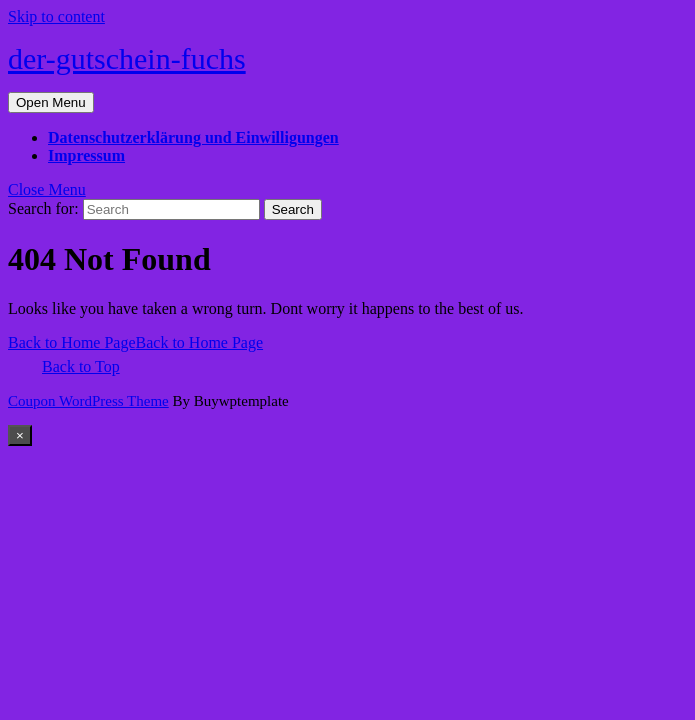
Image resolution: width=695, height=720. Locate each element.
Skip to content (56, 16)
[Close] (20, 435)
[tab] (51, 102)
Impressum (86, 155)
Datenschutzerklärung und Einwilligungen (193, 137)
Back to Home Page (135, 342)
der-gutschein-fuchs (127, 58)
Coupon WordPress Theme (88, 401)
